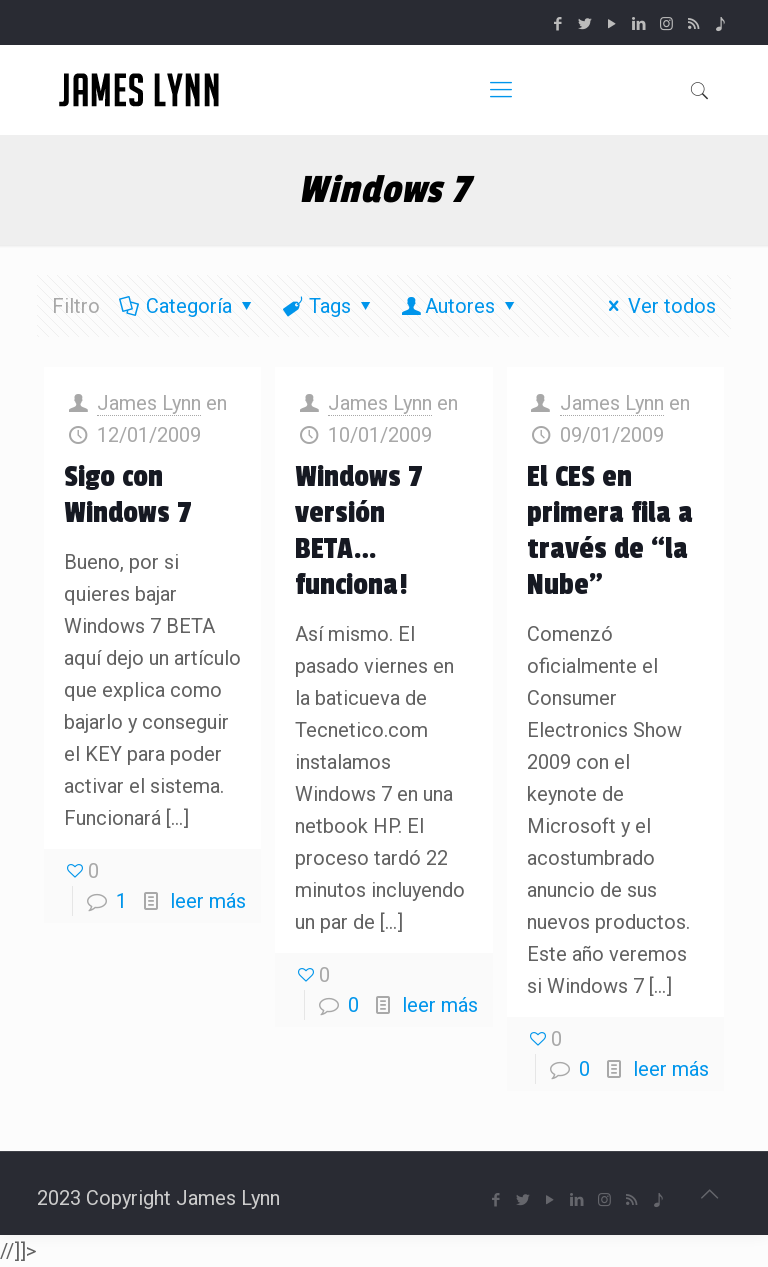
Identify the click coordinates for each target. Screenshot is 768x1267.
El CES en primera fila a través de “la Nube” (610, 531)
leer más (208, 901)
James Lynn (149, 403)
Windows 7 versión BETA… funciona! (359, 531)
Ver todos (658, 306)
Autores (460, 306)
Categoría (187, 306)
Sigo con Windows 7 (128, 495)
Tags (328, 306)
